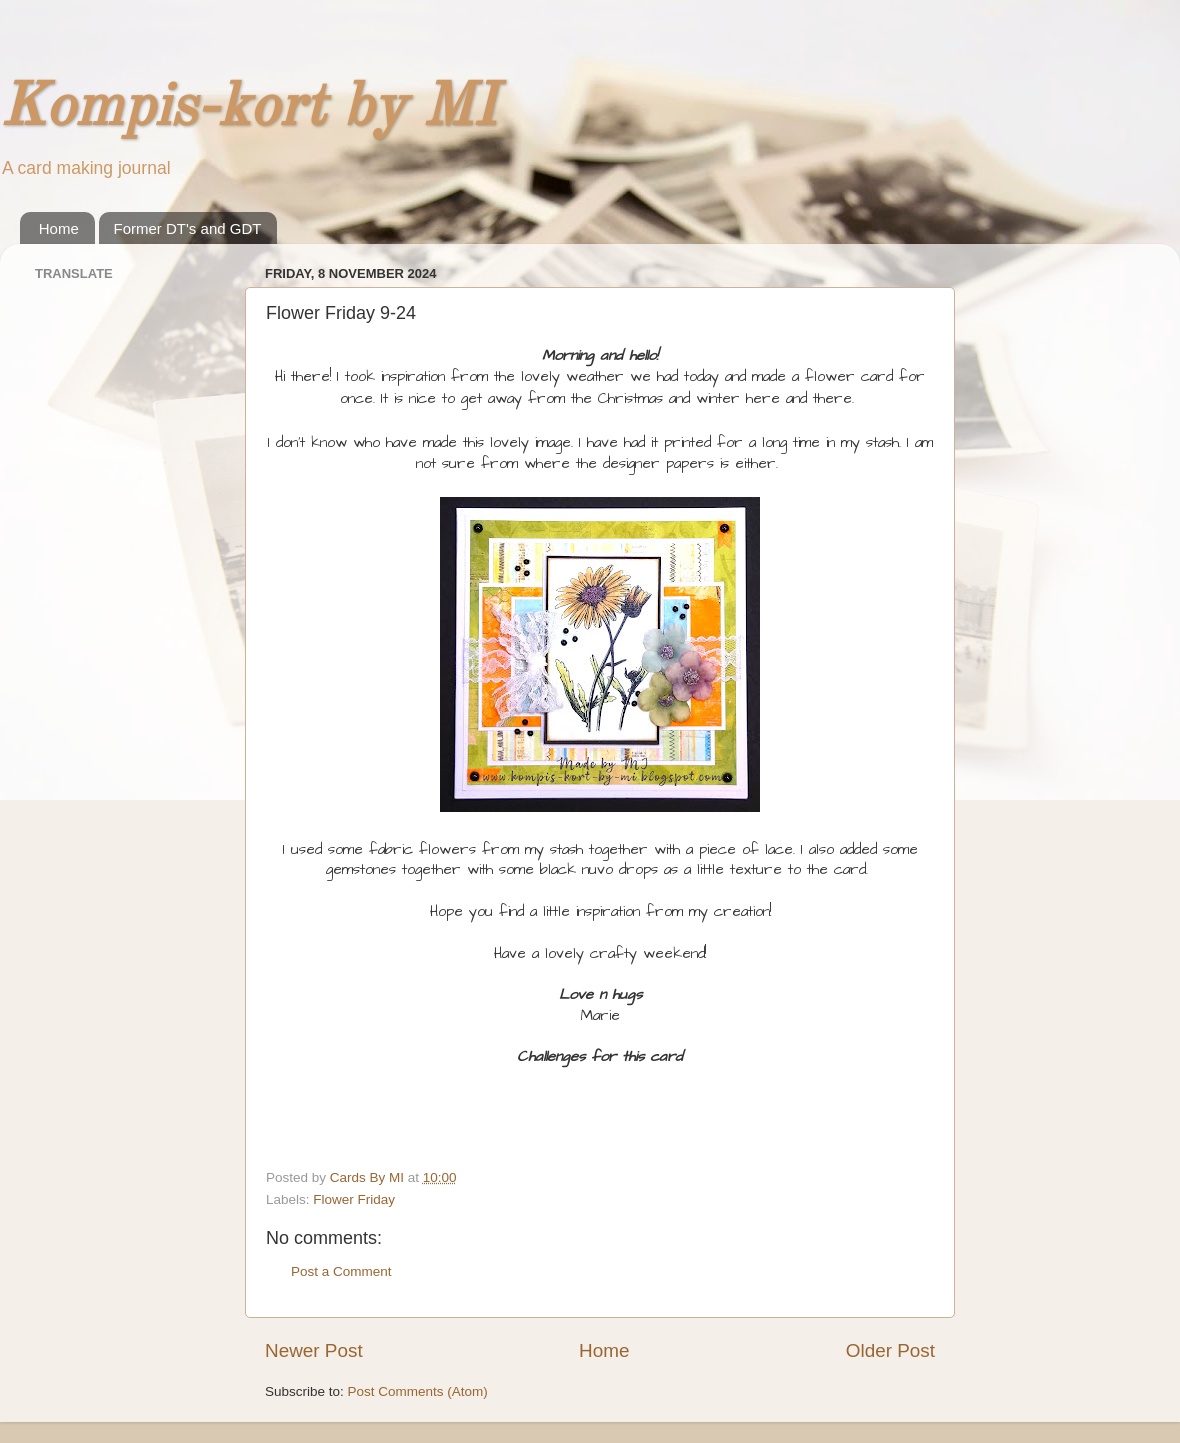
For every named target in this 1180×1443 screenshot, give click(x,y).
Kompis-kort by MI (248, 109)
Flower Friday (354, 1199)
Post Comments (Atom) (418, 1391)
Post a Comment (341, 1271)
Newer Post (314, 1350)
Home (59, 228)
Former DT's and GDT (188, 228)
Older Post (890, 1350)
